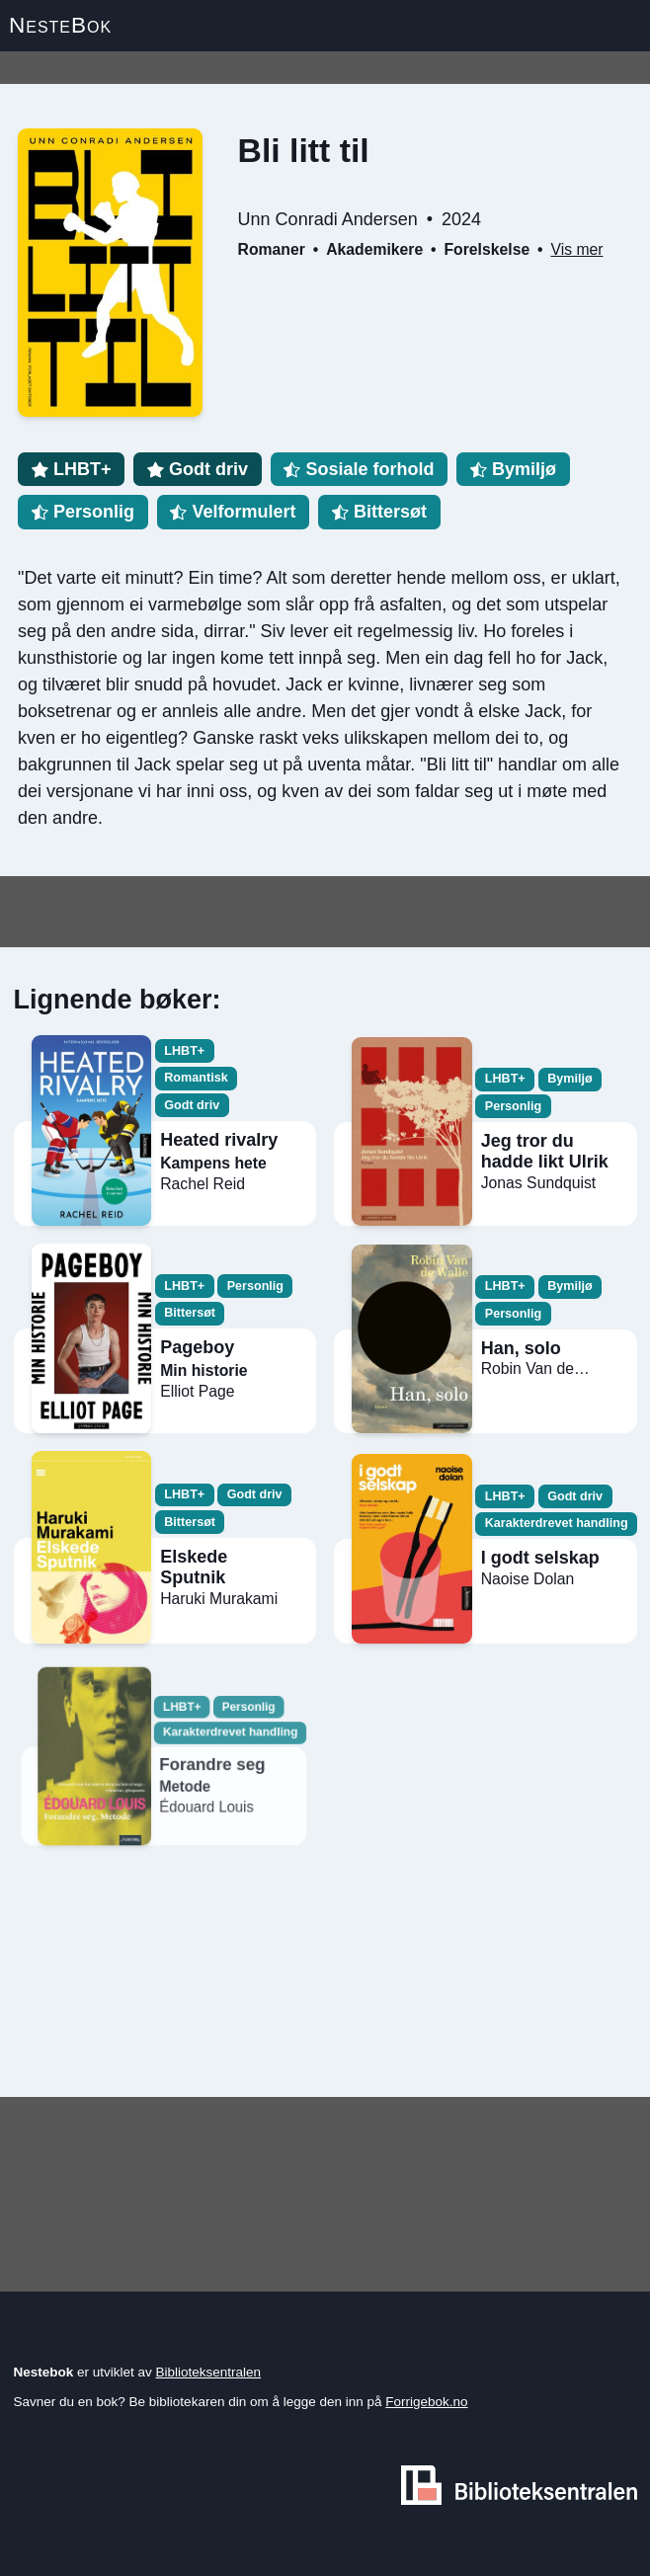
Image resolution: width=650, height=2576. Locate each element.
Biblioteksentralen (209, 2372)
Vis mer (576, 249)
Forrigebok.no (426, 2401)
